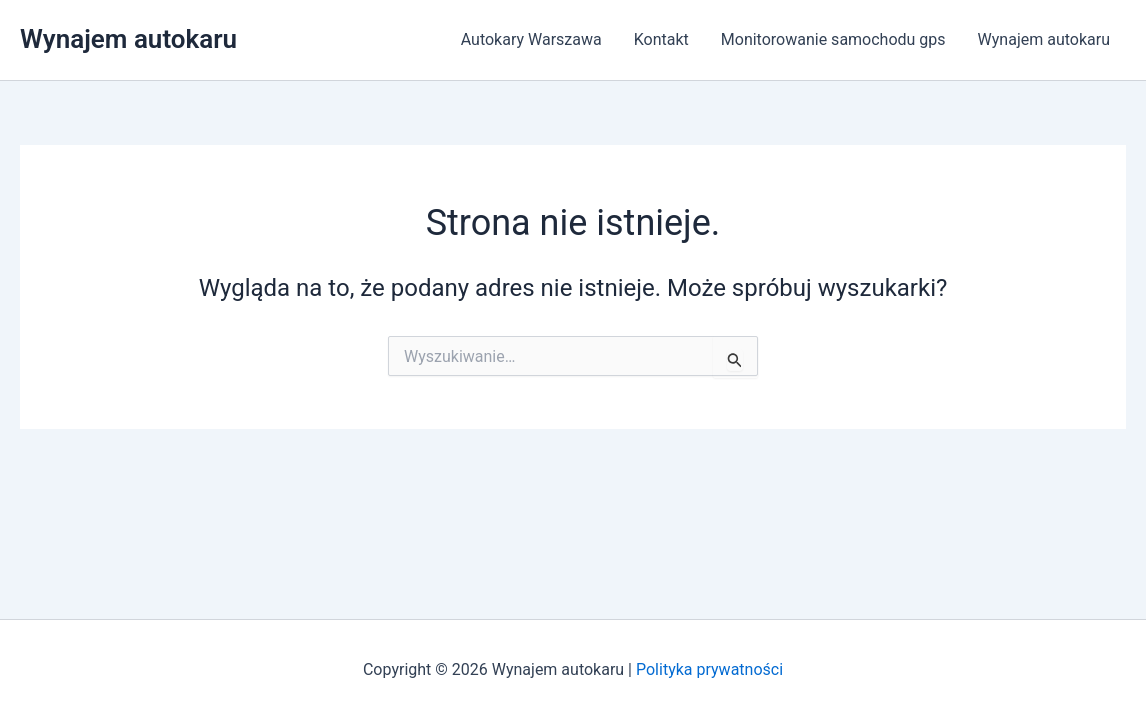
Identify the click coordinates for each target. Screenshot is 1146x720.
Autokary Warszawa (531, 39)
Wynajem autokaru (128, 39)
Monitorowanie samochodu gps (833, 39)
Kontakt (661, 39)
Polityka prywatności (709, 669)
